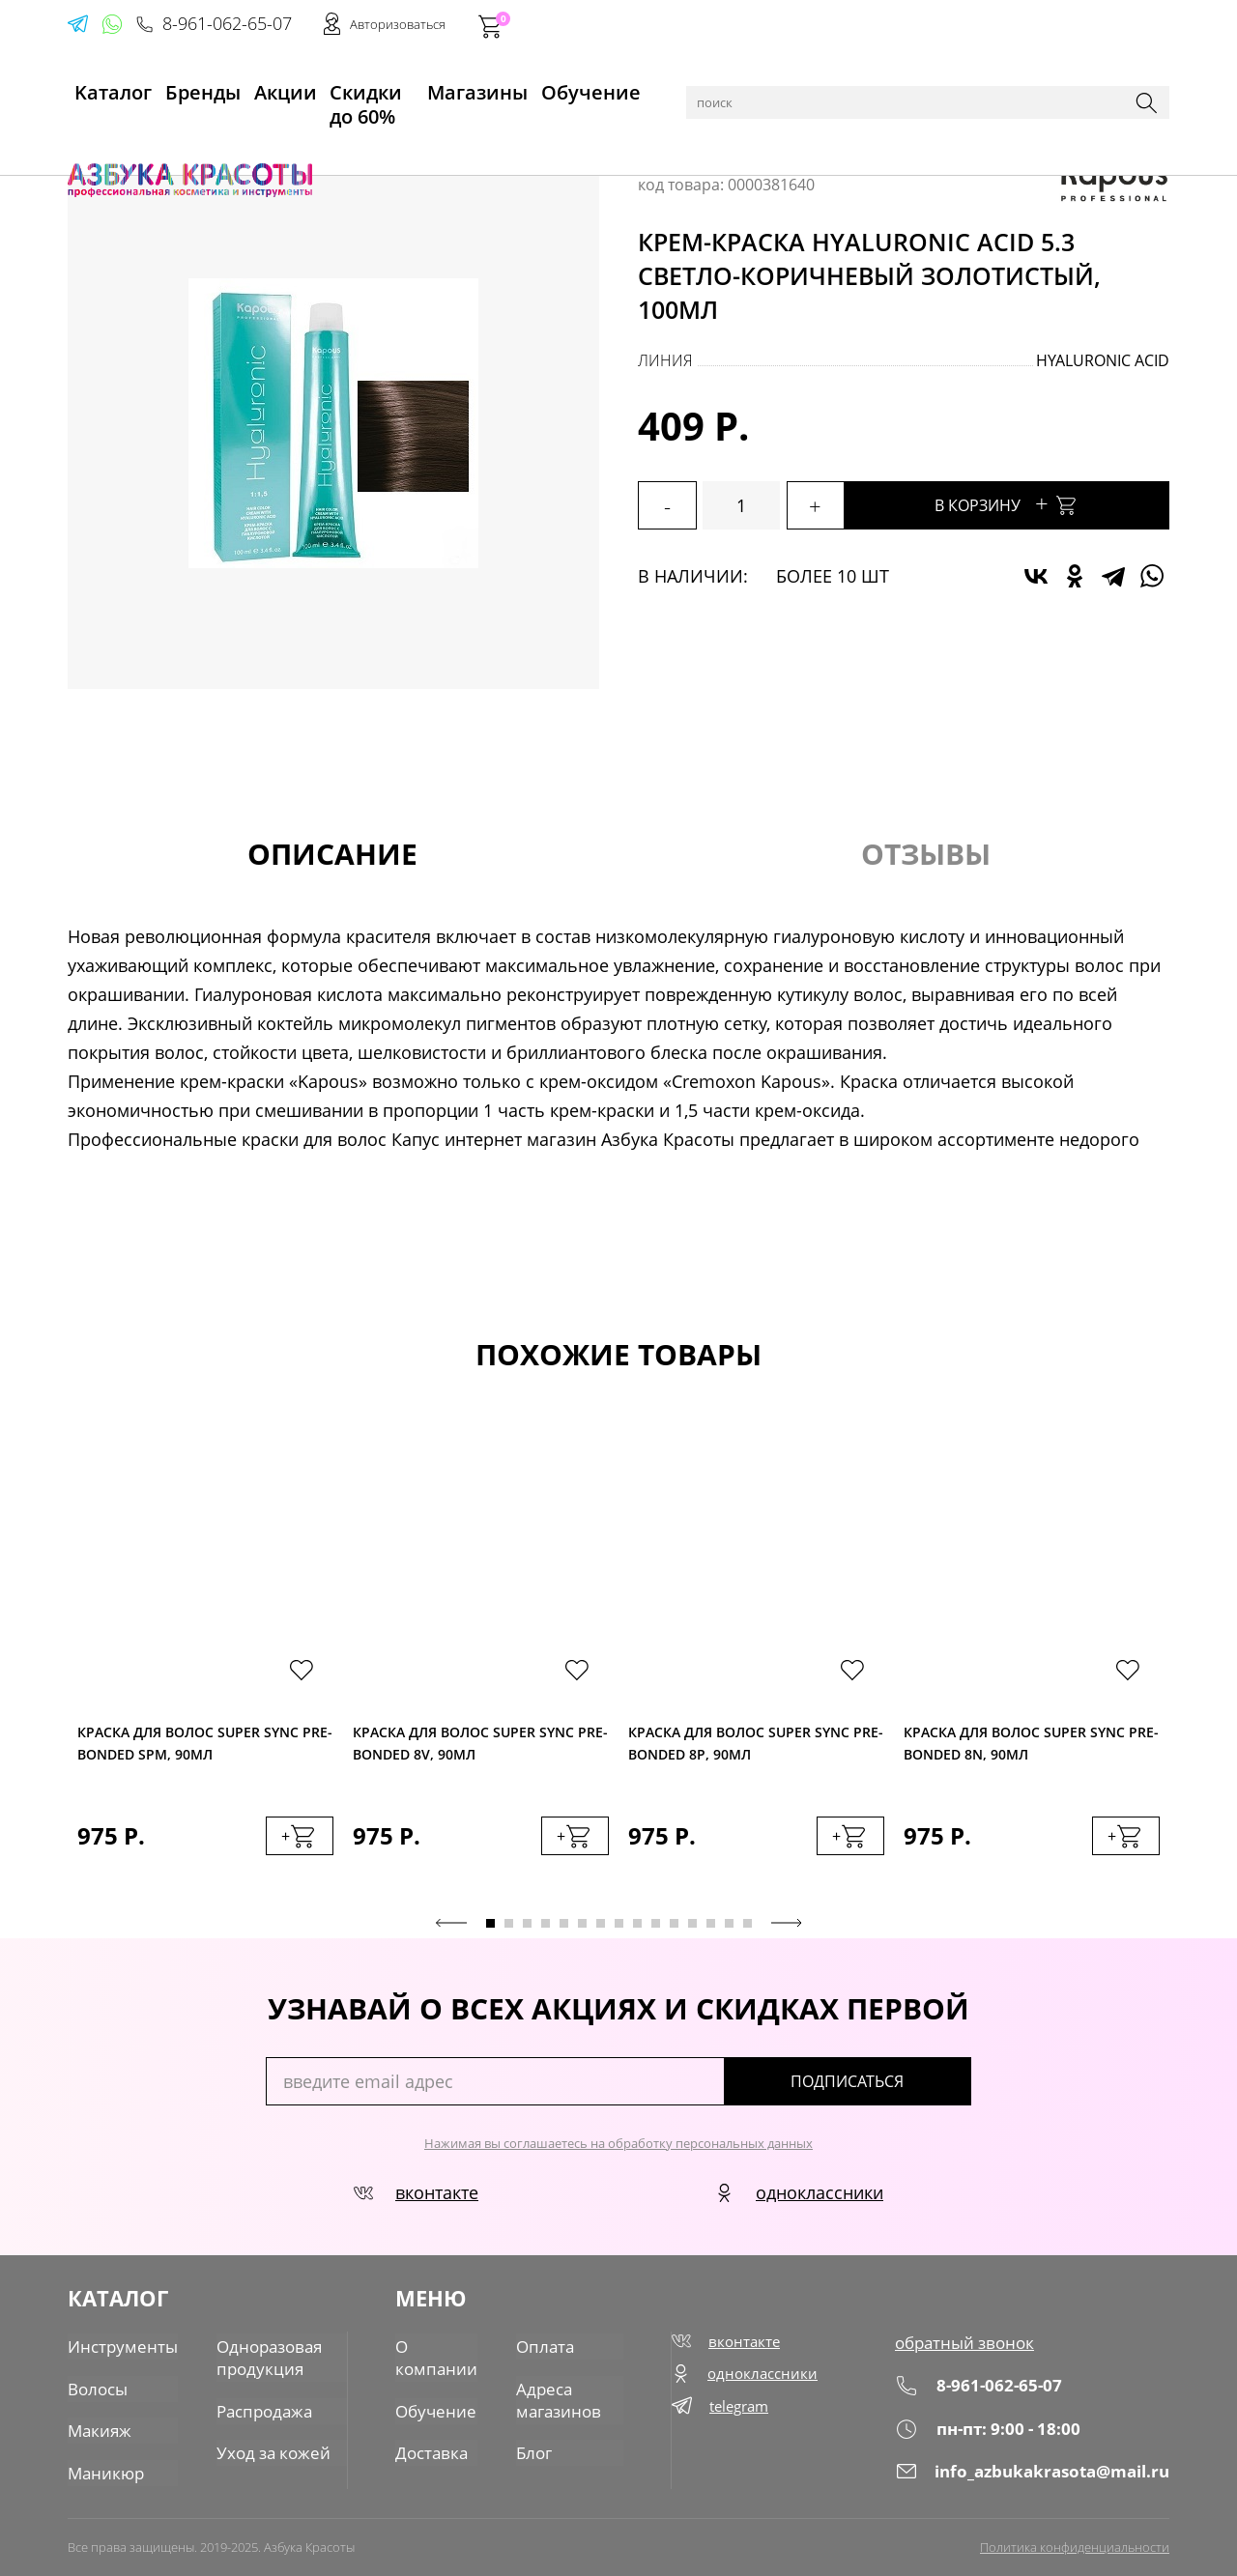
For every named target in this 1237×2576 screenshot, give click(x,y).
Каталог (163, 137)
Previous (451, 1927)
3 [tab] (527, 1928)
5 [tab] (564, 1928)
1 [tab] (490, 1928)
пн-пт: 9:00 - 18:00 (993, 2432)
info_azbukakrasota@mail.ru (1037, 2475)
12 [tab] (692, 1928)
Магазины (499, 88)
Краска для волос (329, 137)
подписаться (888, 2086)
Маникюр (103, 2468)
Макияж (98, 2428)
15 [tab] (747, 1928)
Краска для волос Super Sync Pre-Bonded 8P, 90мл (755, 1746)
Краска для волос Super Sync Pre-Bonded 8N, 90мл (1031, 1746)
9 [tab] (637, 1928)
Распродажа (254, 2408)
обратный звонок (971, 2347)
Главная (98, 137)
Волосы (228, 137)
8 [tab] (619, 1928)
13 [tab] (710, 1928)
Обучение (605, 88)
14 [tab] (729, 1928)
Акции (266, 88)
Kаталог (100, 88)
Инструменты (118, 2347)
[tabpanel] (205, 1665)
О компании (435, 2357)
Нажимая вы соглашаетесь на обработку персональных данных (618, 2148)
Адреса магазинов (552, 2398)
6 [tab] (582, 1928)
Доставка (431, 2449)
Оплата (539, 2347)
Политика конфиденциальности (1074, 2544)
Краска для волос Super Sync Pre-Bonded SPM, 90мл (204, 1746)
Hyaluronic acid (1102, 360)
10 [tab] (655, 1928)
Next (786, 1927)
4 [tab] (545, 1928)
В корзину (1043, 503)
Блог (529, 2449)
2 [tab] (508, 1928)
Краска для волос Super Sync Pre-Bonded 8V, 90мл (480, 1746)
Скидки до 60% (373, 88)
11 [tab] (674, 1928)
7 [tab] (600, 1928)
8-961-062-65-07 (876, 25)
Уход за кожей (261, 2449)
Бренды (187, 88)
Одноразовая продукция (258, 2357)
